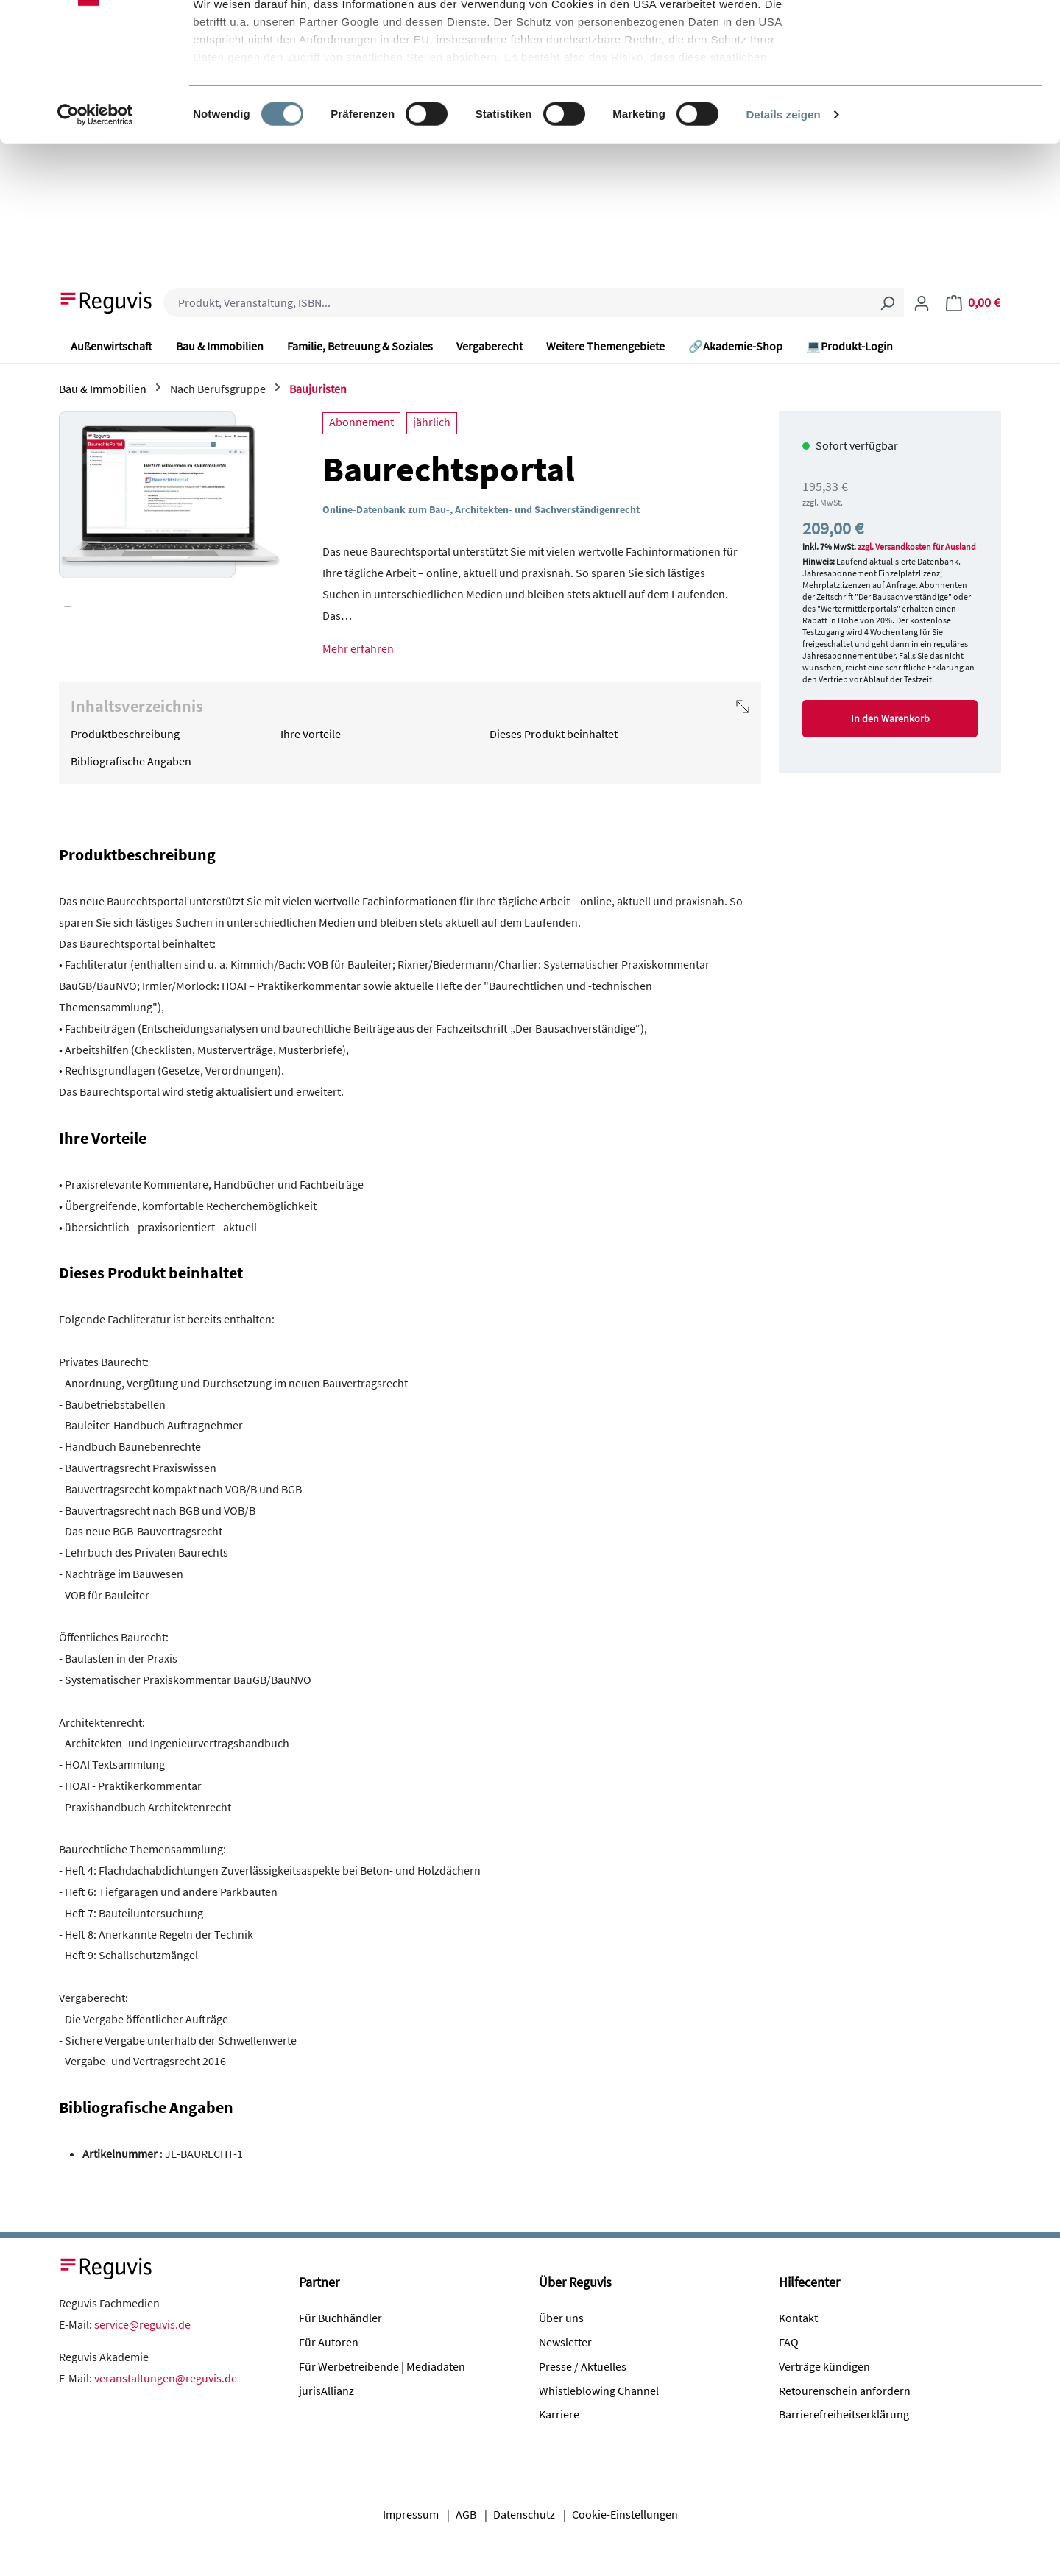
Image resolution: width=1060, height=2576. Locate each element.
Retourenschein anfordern (845, 2390)
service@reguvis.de (142, 2324)
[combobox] (517, 302)
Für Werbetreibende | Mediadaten (382, 2366)
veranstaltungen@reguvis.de (165, 2378)
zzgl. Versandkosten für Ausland (917, 546)
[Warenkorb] (973, 302)
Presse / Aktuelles (582, 2366)
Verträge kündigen (824, 2366)
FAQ (789, 2342)
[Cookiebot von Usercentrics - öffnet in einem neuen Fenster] (95, 235)
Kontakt (798, 2317)
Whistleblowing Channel (599, 2390)
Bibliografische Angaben (131, 761)
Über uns (561, 2317)
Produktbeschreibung (125, 733)
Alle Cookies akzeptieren (937, 38)
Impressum (411, 2514)
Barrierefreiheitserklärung (844, 2414)
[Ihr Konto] (921, 302)
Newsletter (565, 2342)
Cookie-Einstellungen (625, 2514)
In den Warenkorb (890, 718)
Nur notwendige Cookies (937, 87)
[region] (170, 509)
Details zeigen (783, 235)
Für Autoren (328, 2342)
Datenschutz (524, 2514)
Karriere (559, 2414)
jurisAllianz (326, 2390)
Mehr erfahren (358, 648)
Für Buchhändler (340, 2317)
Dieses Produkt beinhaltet (554, 733)
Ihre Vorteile (310, 733)
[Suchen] (887, 302)
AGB (466, 2514)
